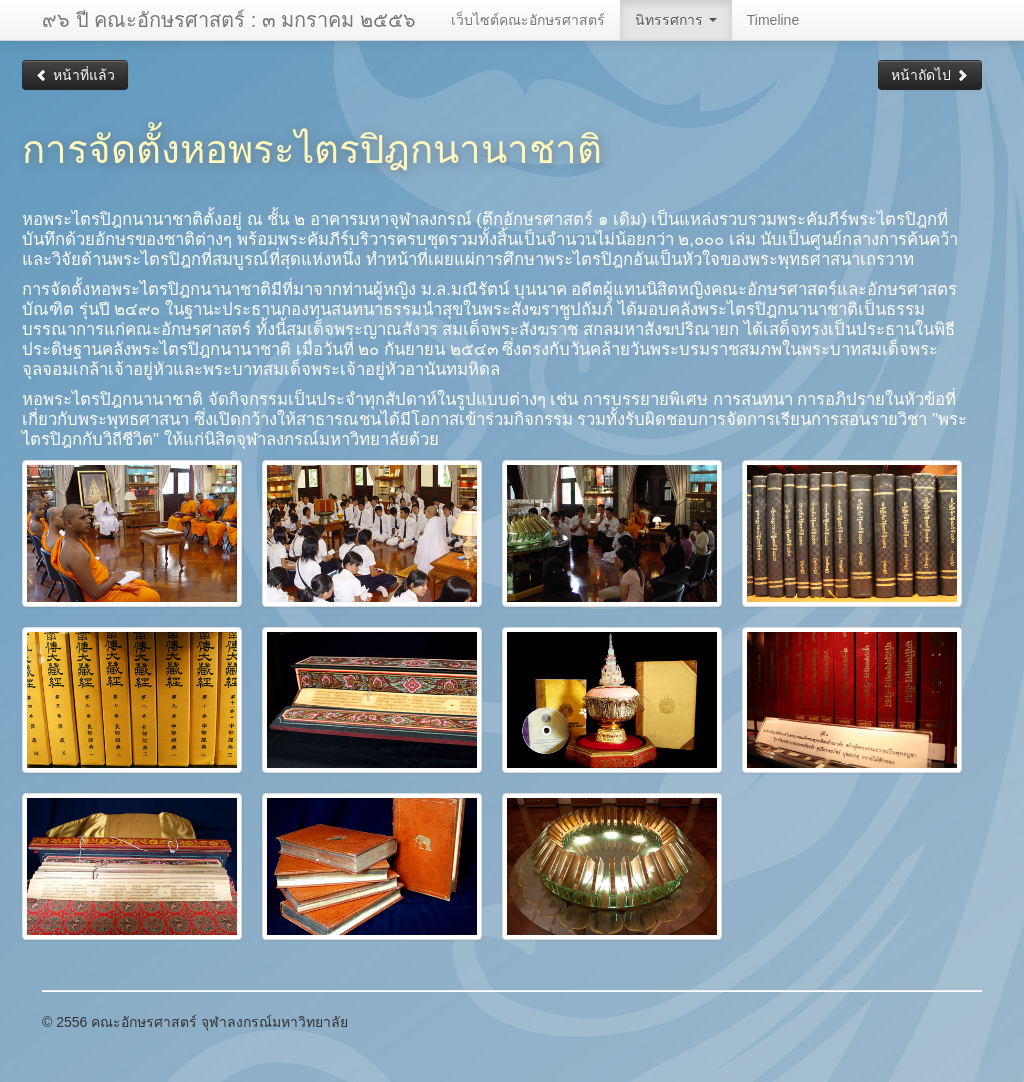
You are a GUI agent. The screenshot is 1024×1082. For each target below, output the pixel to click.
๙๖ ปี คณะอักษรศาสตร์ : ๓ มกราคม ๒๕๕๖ (229, 20)
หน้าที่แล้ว (75, 75)
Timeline (773, 20)
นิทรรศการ (676, 20)
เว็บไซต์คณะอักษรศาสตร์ (528, 20)
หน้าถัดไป (930, 75)
